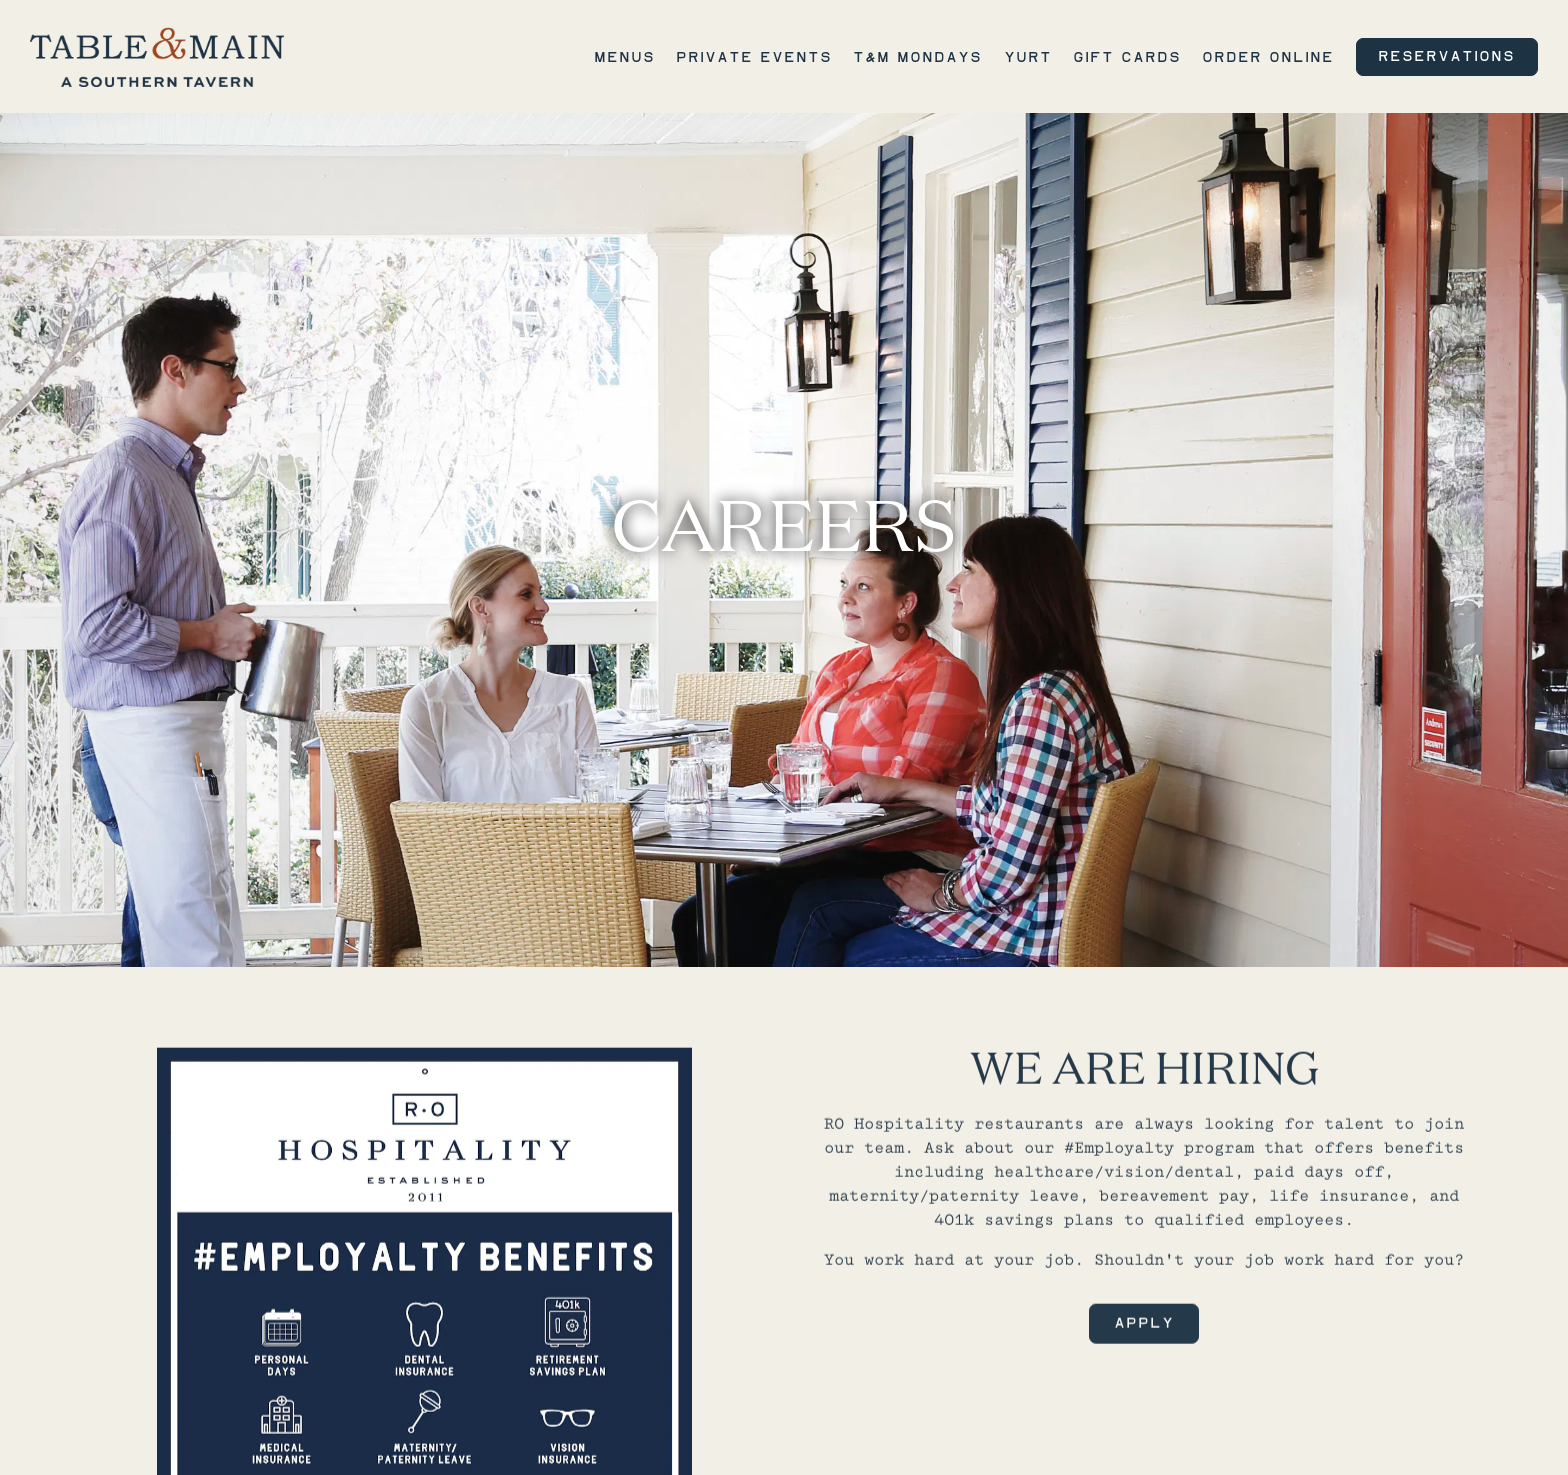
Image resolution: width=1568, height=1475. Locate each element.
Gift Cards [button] (1127, 57)
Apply (1144, 1307)
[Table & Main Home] (157, 56)
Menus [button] (624, 57)
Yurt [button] (1028, 57)
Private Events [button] (754, 57)
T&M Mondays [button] (917, 57)
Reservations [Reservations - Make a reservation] (1446, 56)
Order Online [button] (1268, 57)
